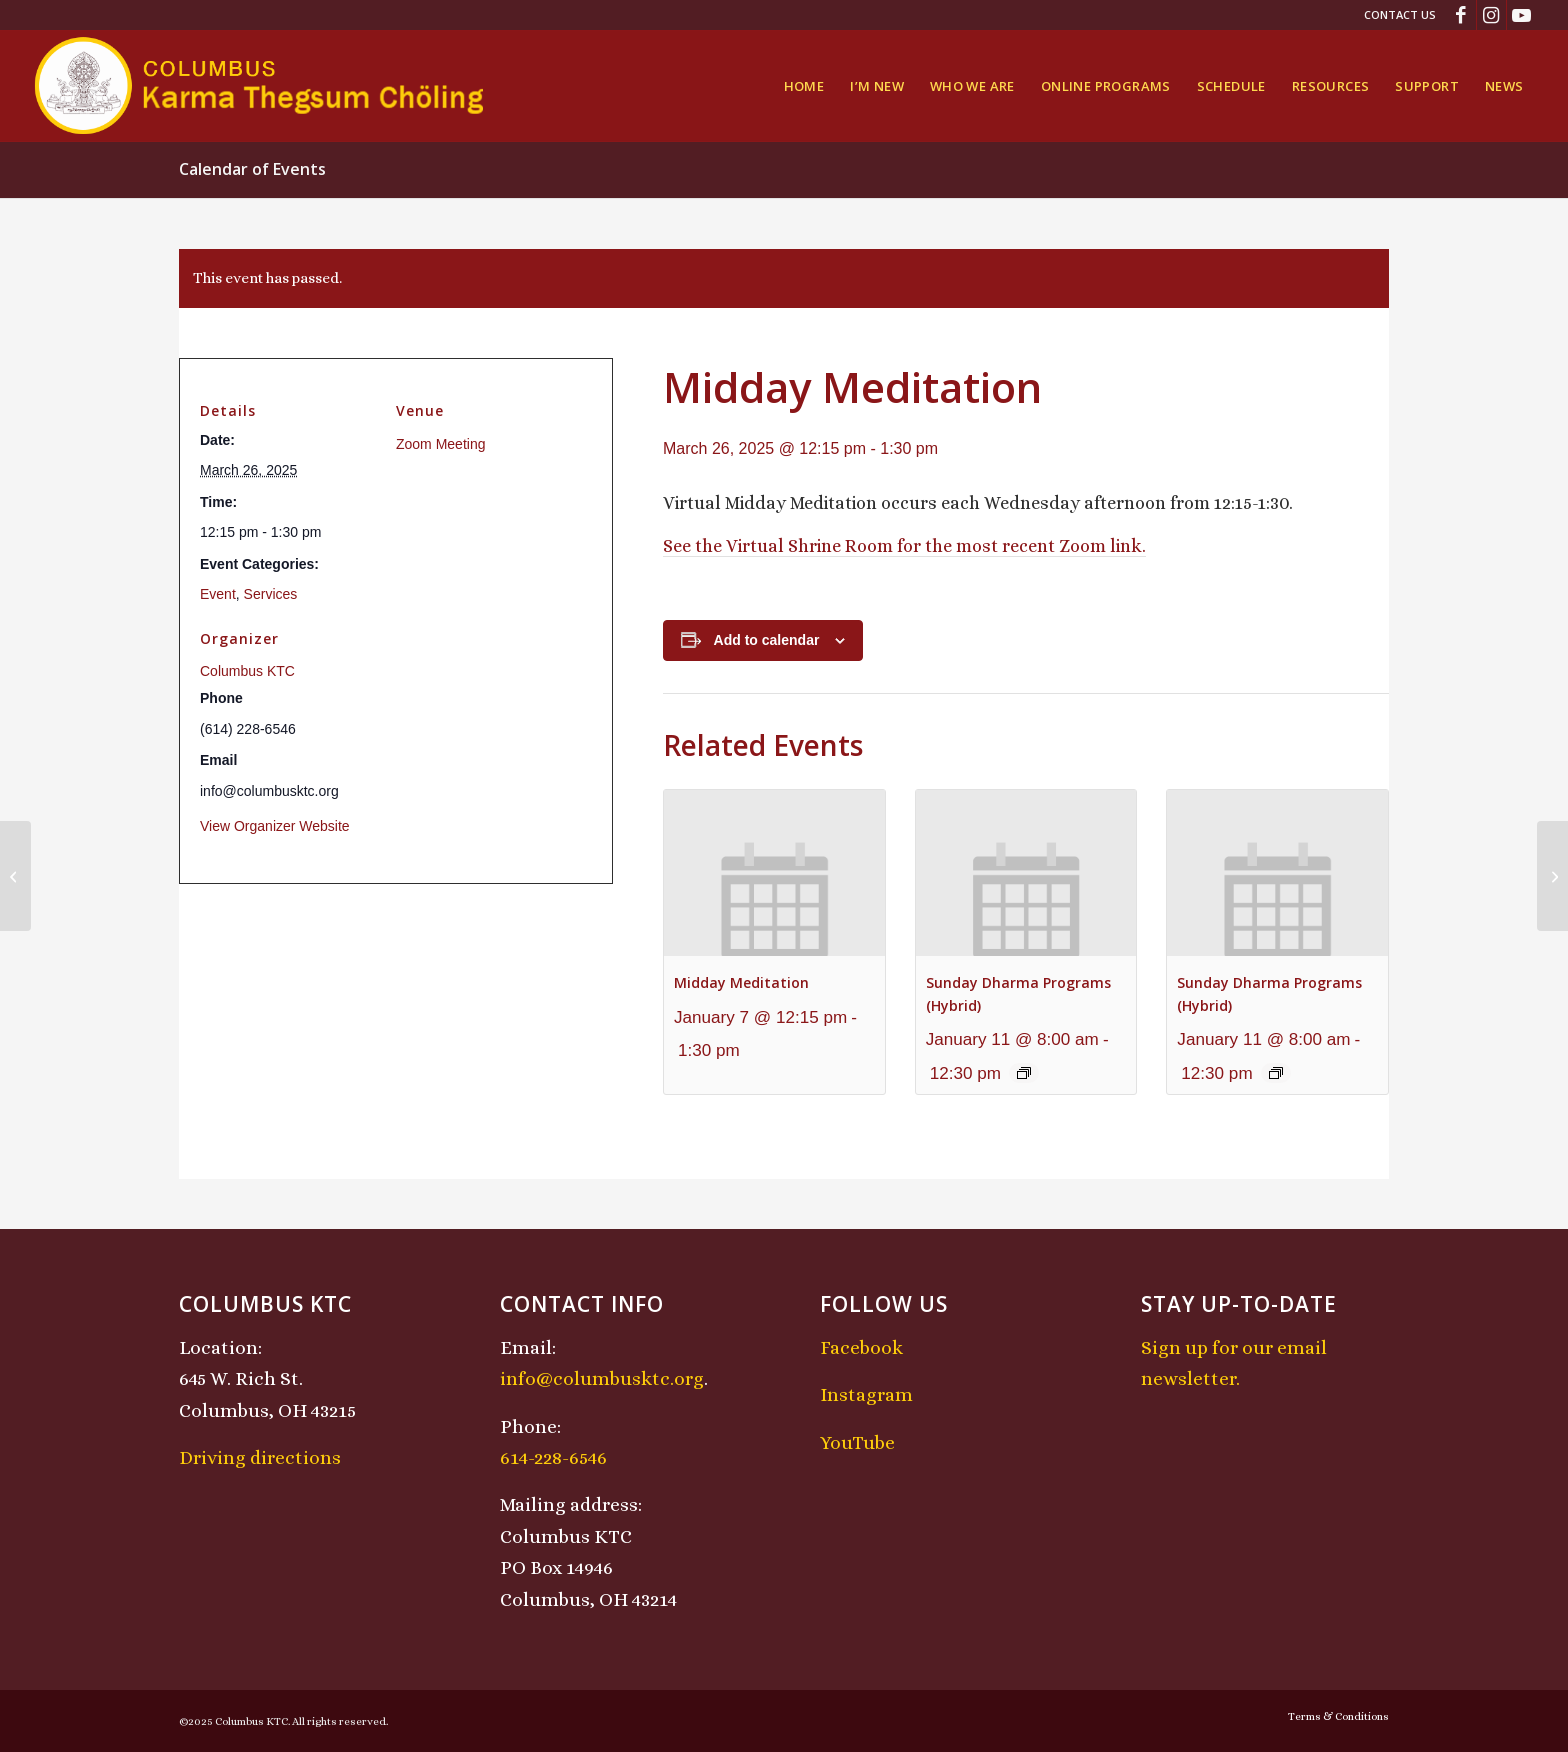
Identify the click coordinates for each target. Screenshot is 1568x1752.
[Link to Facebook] (1461, 15)
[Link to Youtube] (1522, 15)
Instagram (866, 1394)
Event (218, 594)
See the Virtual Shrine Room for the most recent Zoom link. (904, 546)
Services (271, 594)
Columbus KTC (247, 671)
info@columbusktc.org (602, 1378)
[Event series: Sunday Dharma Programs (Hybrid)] (1024, 1073)
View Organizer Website (275, 826)
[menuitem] (1395, 15)
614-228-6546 (553, 1457)
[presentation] (774, 872)
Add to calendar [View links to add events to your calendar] (767, 640)
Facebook (861, 1347)
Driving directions (260, 1457)
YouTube (857, 1442)
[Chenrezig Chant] (15, 876)
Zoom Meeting (440, 444)
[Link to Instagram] (1491, 15)
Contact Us (1400, 14)
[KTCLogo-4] (260, 86)
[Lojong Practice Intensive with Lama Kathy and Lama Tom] (1552, 876)
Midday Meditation (741, 982)
